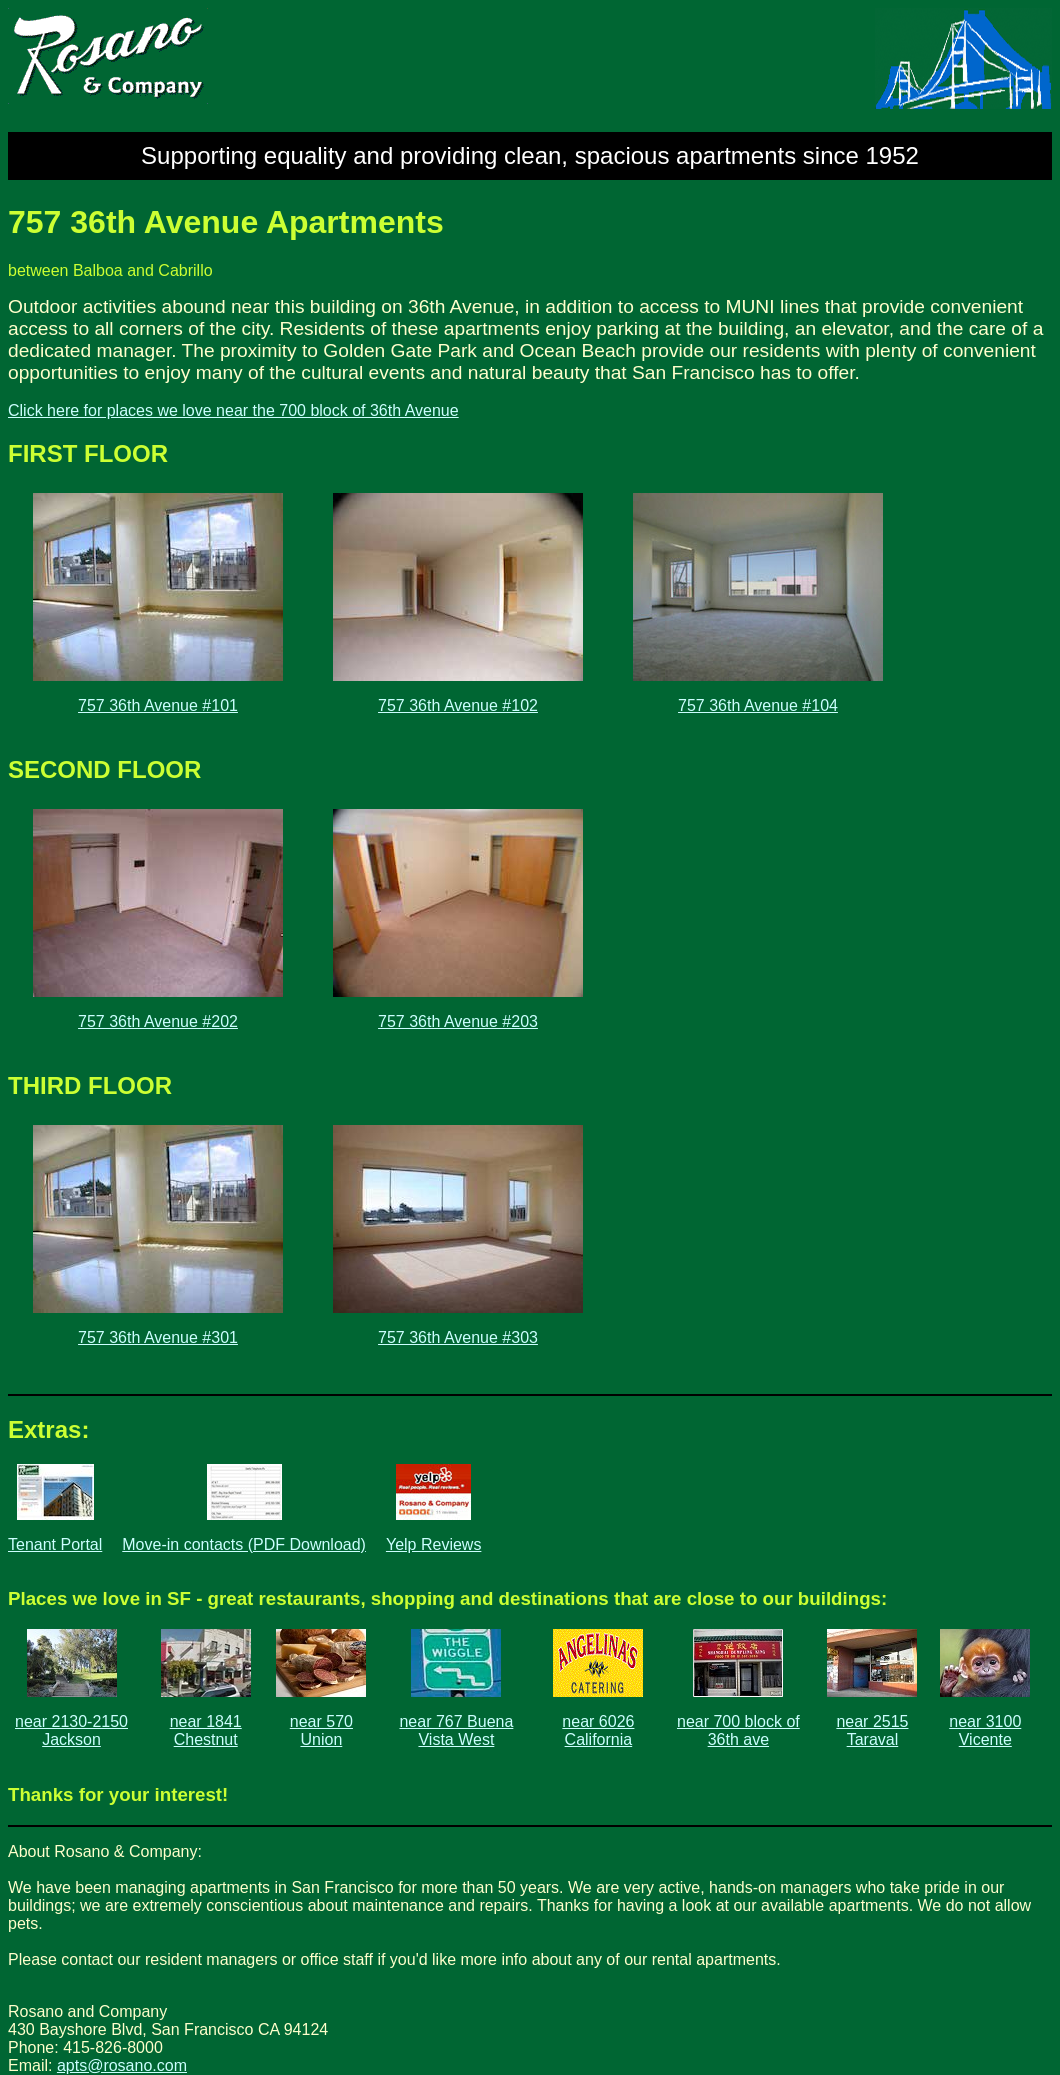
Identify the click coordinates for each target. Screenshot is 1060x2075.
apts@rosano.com (122, 2065)
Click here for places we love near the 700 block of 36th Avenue (233, 410)
